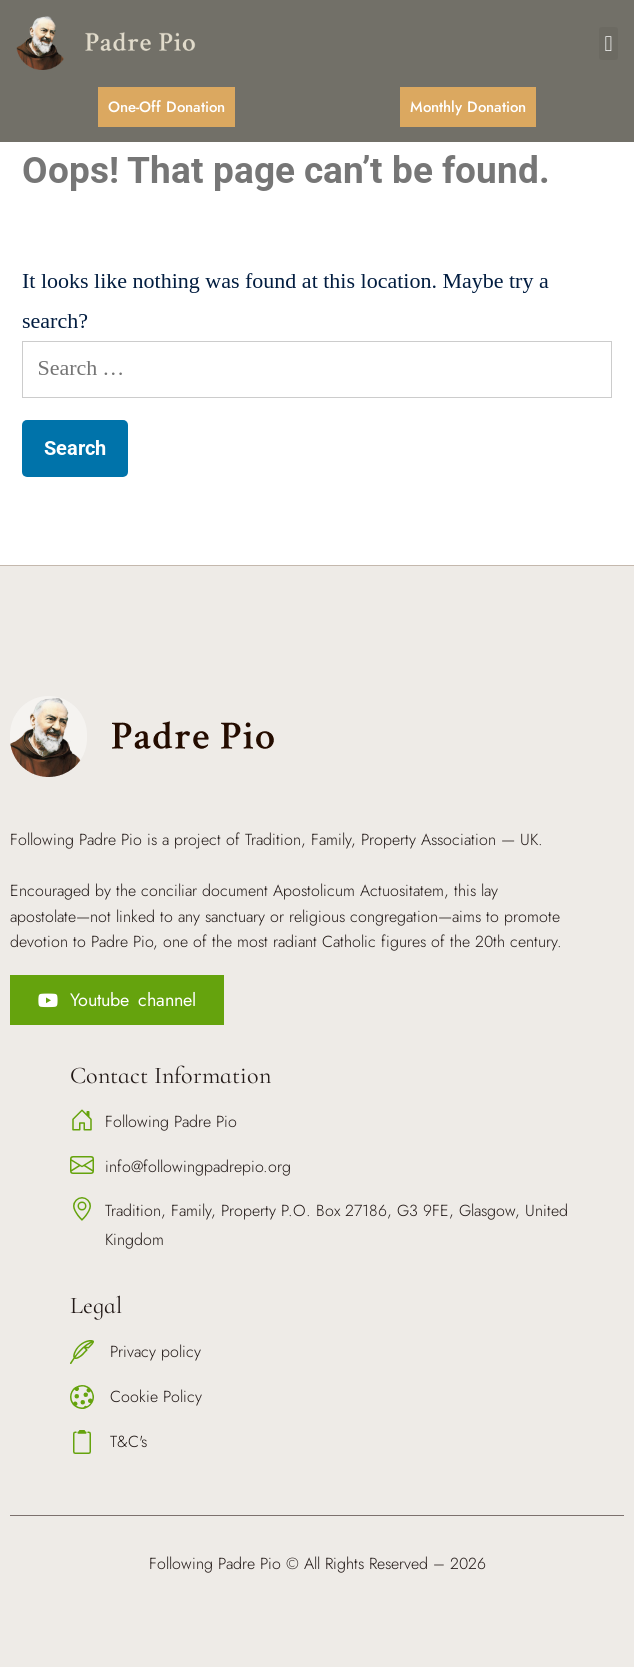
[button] (608, 43)
